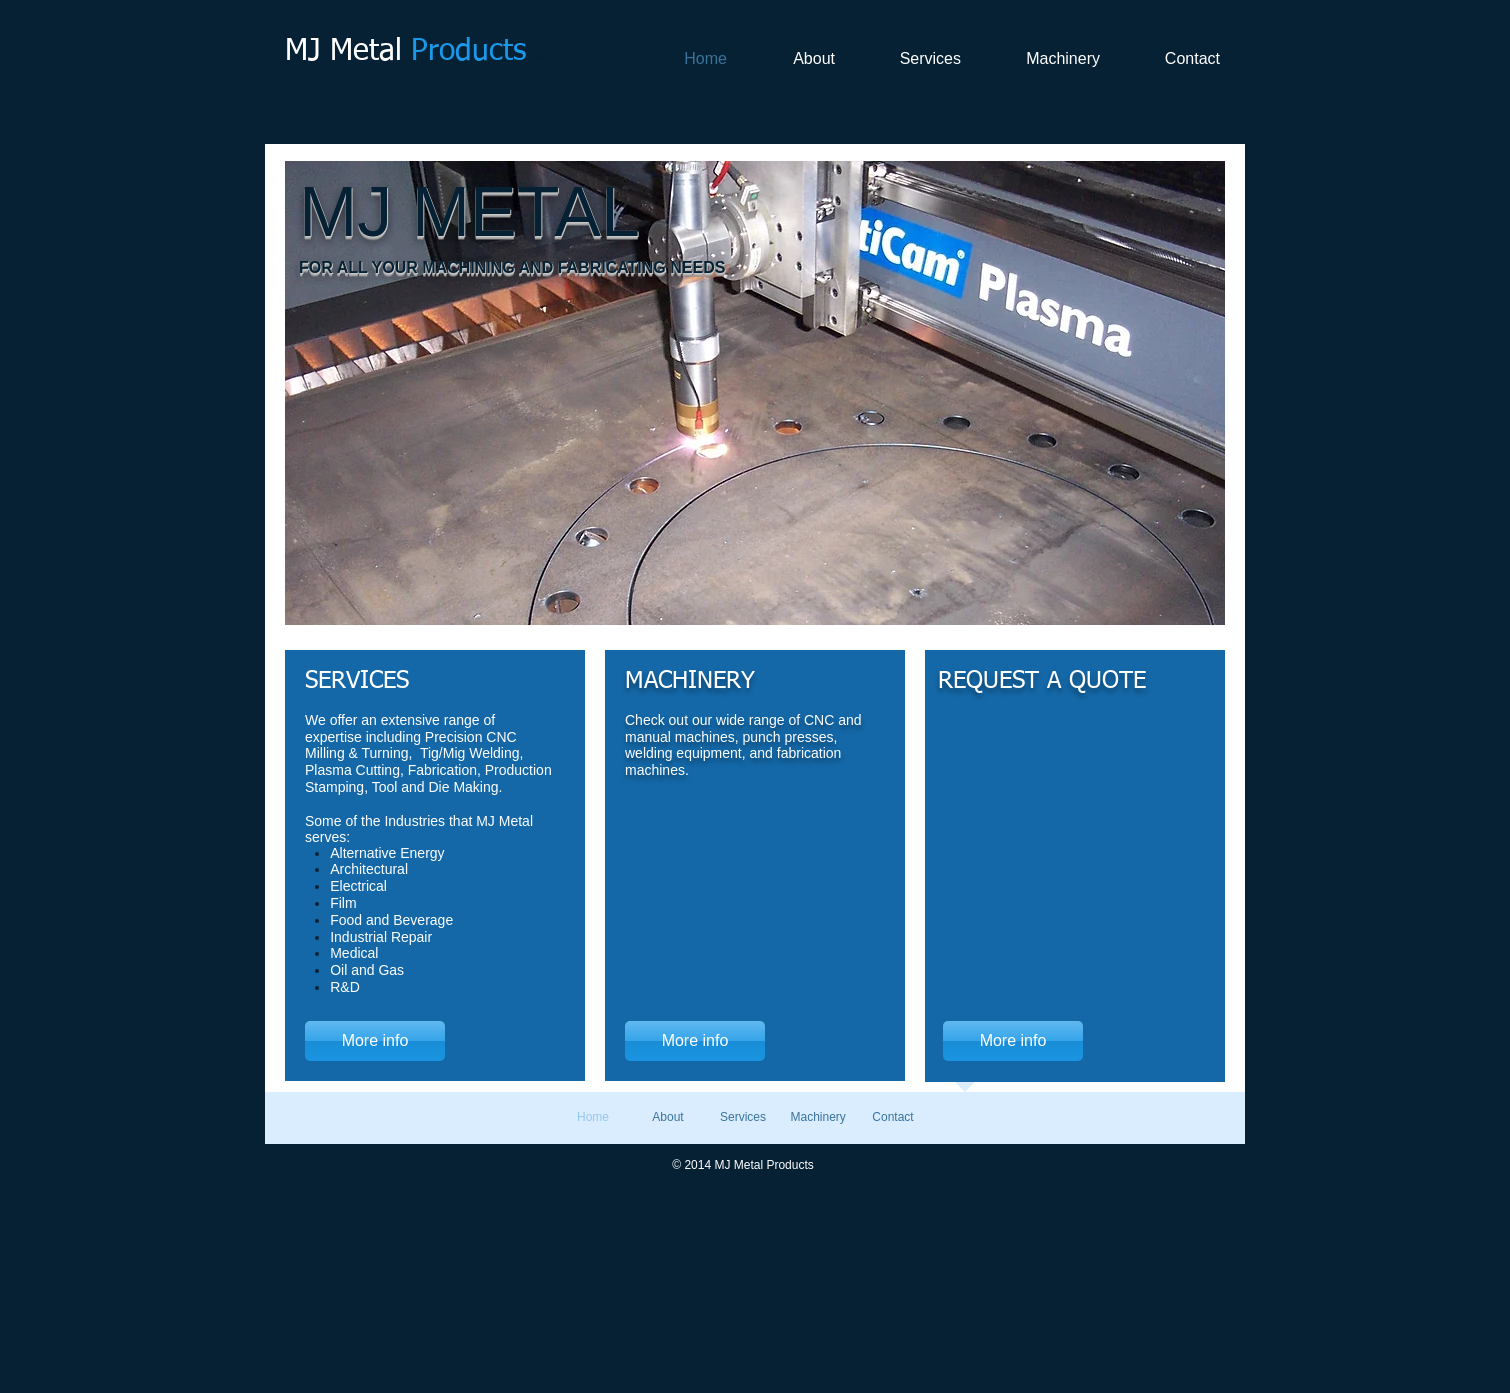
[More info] (375, 1041)
